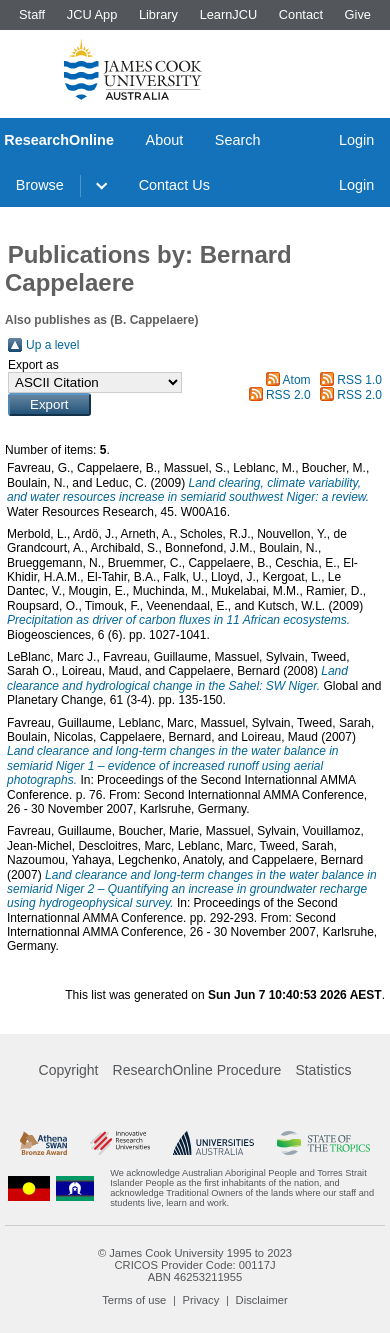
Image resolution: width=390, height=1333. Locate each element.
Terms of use (134, 1300)
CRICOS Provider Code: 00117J (194, 1265)
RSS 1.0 (359, 380)
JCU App (92, 14)
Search (238, 140)
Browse (40, 185)
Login (356, 140)
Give (358, 14)
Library (158, 14)
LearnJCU (229, 14)
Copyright (69, 1070)
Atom (297, 380)
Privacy (201, 1300)
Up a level (52, 345)
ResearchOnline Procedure (197, 1070)
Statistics (323, 1070)
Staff (32, 14)
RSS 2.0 (288, 395)
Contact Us (174, 185)
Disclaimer (262, 1300)
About (165, 140)
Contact (301, 14)
